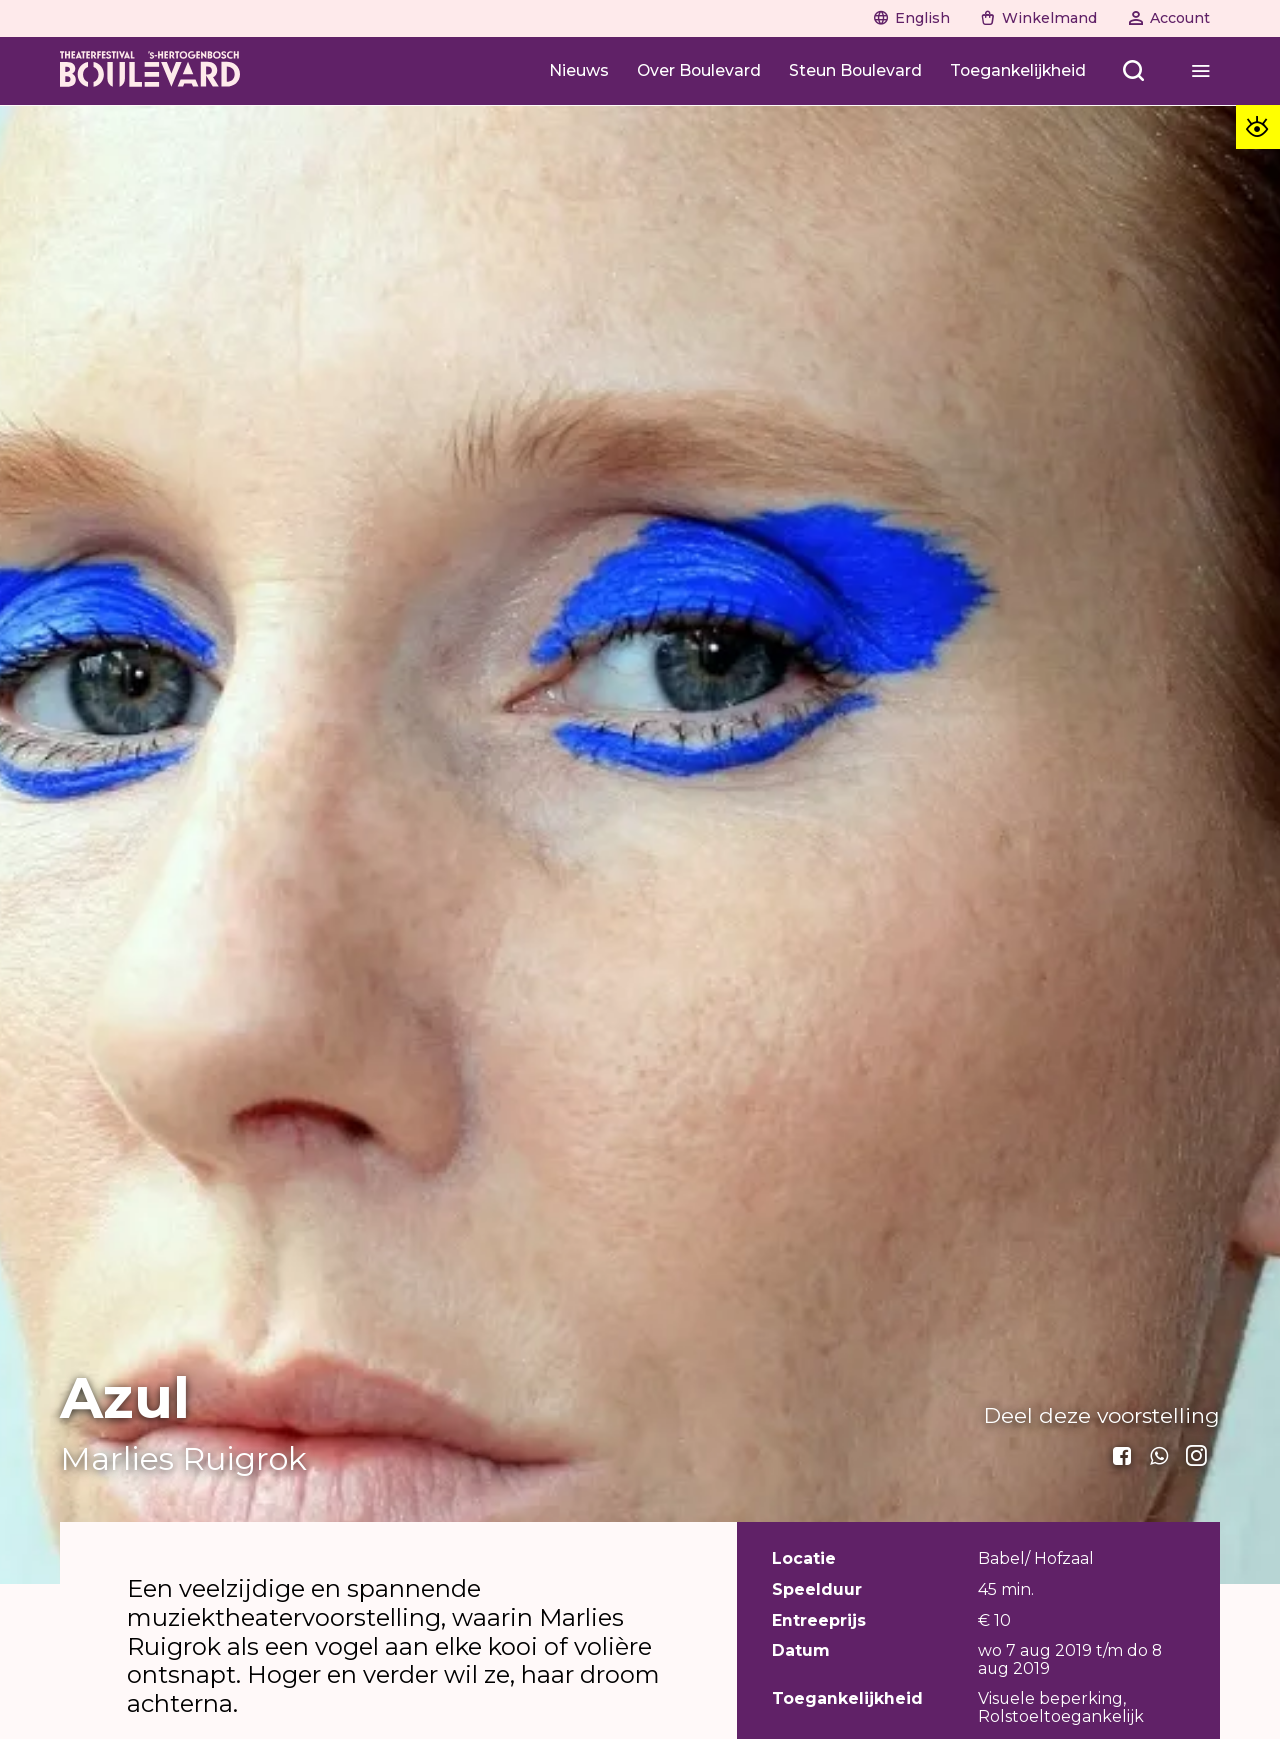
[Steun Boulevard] (855, 70)
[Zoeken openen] (1134, 70)
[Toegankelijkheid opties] (1258, 127)
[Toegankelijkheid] (1018, 70)
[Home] (150, 71)
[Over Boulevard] (699, 70)
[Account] (1169, 18)
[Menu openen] (1200, 70)
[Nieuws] (579, 70)
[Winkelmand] (1039, 18)
